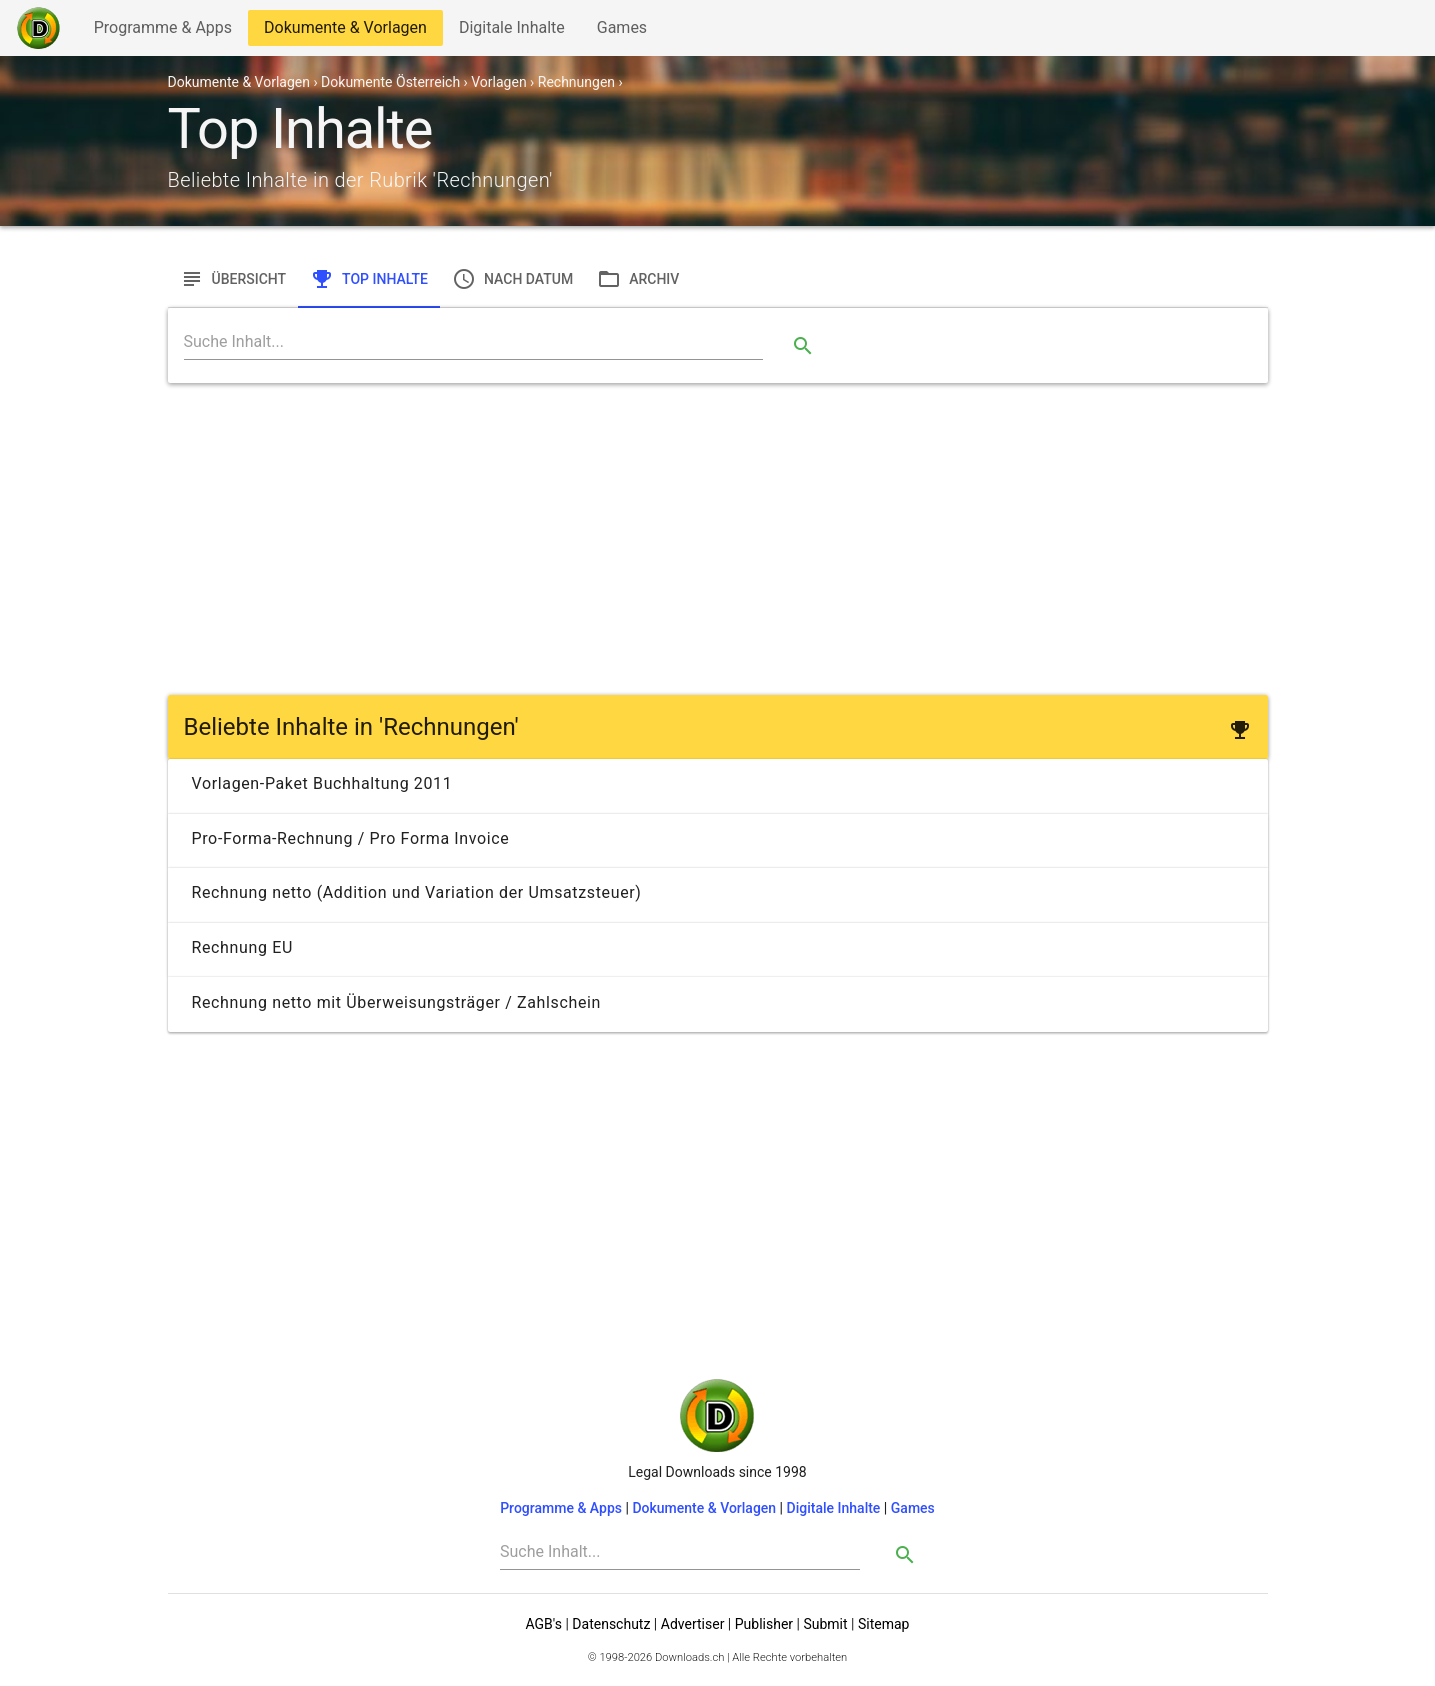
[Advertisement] (718, 539)
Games (627, 31)
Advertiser (693, 1624)
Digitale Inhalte (511, 31)
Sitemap (883, 1624)
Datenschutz (611, 1624)
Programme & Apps (162, 31)
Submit (825, 1624)
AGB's (544, 1624)
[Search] (474, 342)
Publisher (764, 1624)
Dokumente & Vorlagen (345, 31)
